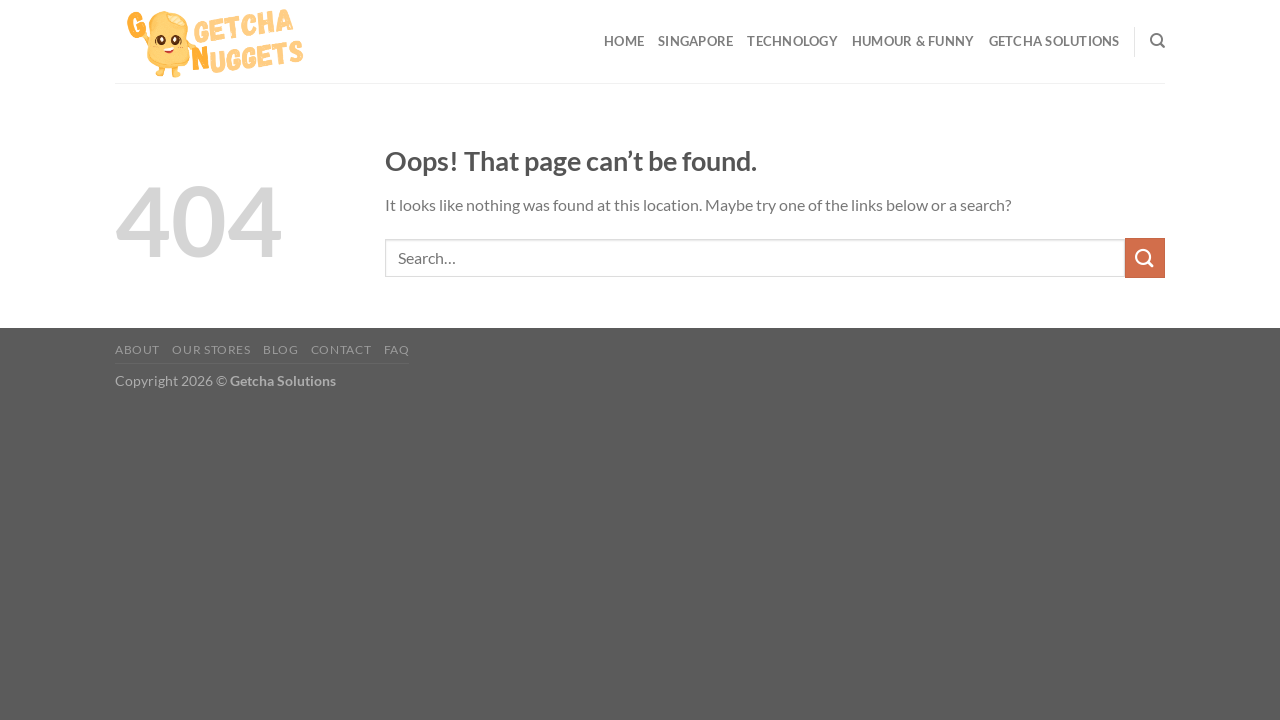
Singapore (695, 41)
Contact (341, 349)
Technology (792, 41)
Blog (280, 349)
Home (624, 41)
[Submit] (1145, 257)
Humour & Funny (913, 41)
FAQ (397, 349)
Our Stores (211, 349)
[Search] (1157, 41)
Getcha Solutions (1054, 41)
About (137, 349)
